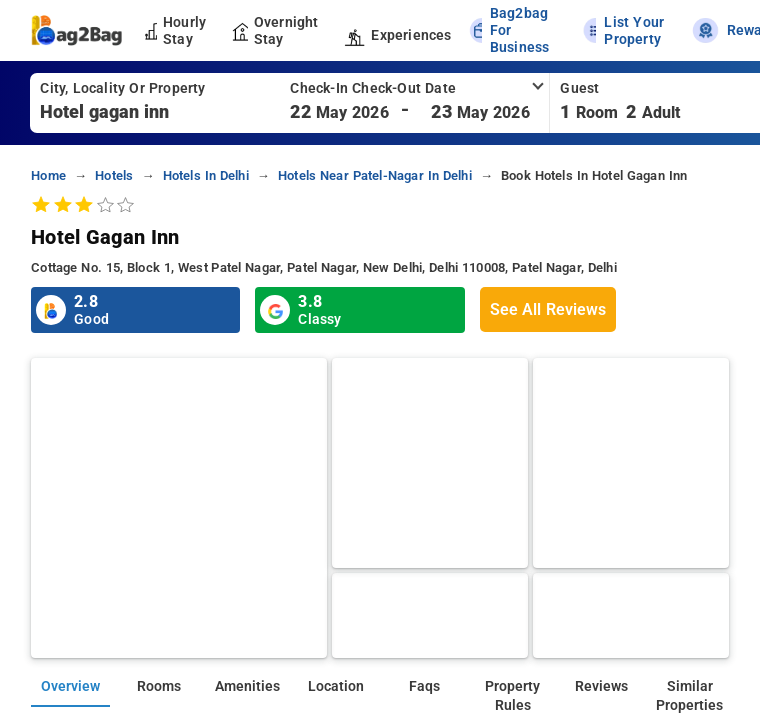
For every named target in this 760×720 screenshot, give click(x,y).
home (48, 175)
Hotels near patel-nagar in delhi (375, 175)
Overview (70, 686)
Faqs (424, 686)
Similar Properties (689, 696)
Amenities (247, 686)
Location (336, 686)
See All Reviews (548, 309)
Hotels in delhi (206, 175)
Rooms (159, 686)
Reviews (601, 686)
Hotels (114, 175)
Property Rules (512, 696)
